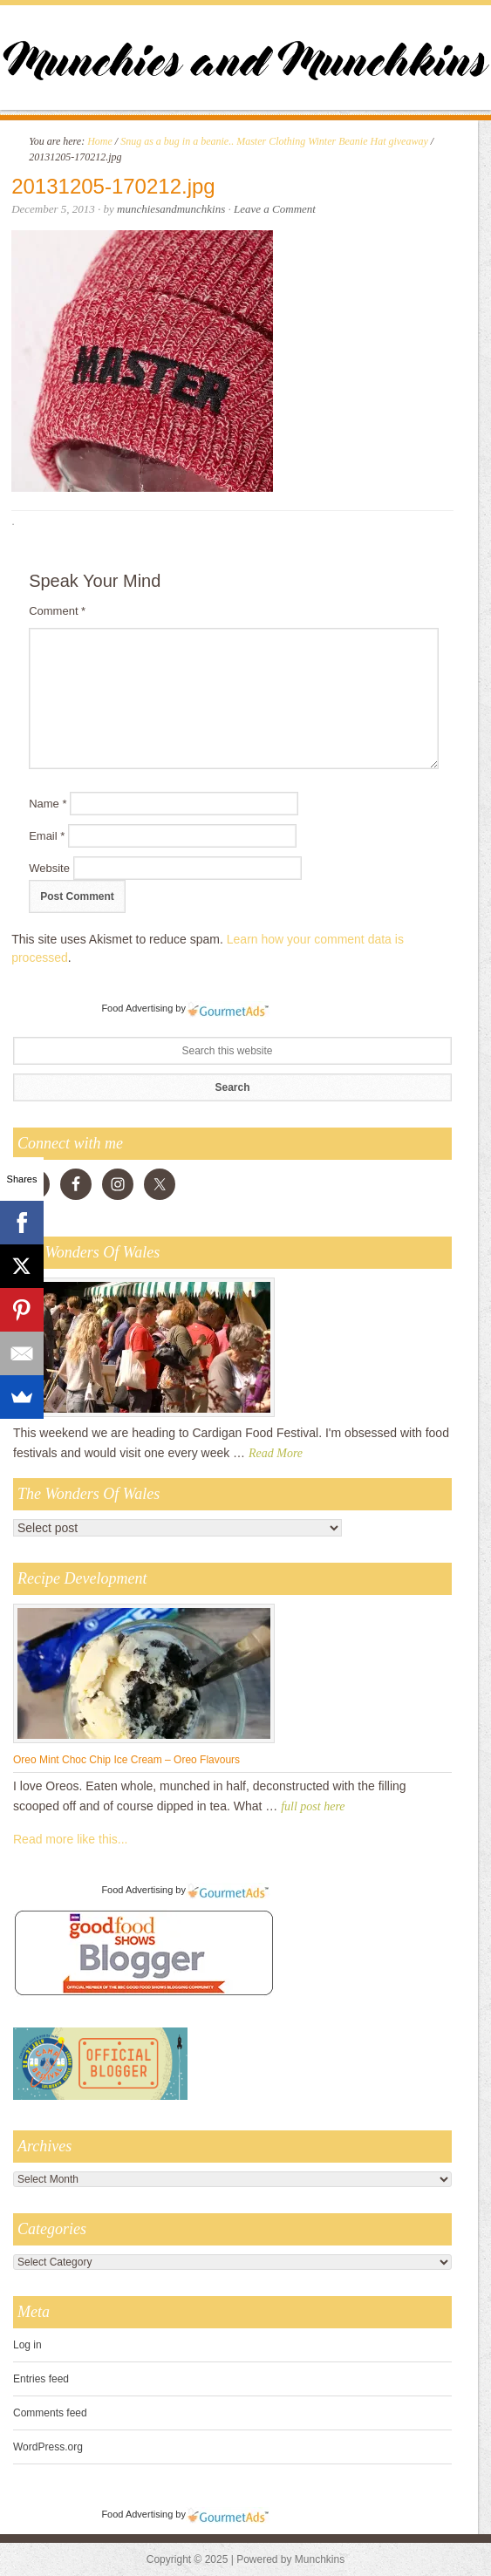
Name (47, 803)
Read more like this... (70, 1839)
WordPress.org (48, 2447)
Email (47, 835)
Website (49, 868)
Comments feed (50, 2413)
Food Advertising (137, 1008)
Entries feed (41, 2379)
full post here (312, 1806)
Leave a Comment (275, 208)
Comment (57, 610)
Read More (276, 1453)
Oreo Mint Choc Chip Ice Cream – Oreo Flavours (126, 1760)
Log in (27, 2345)
